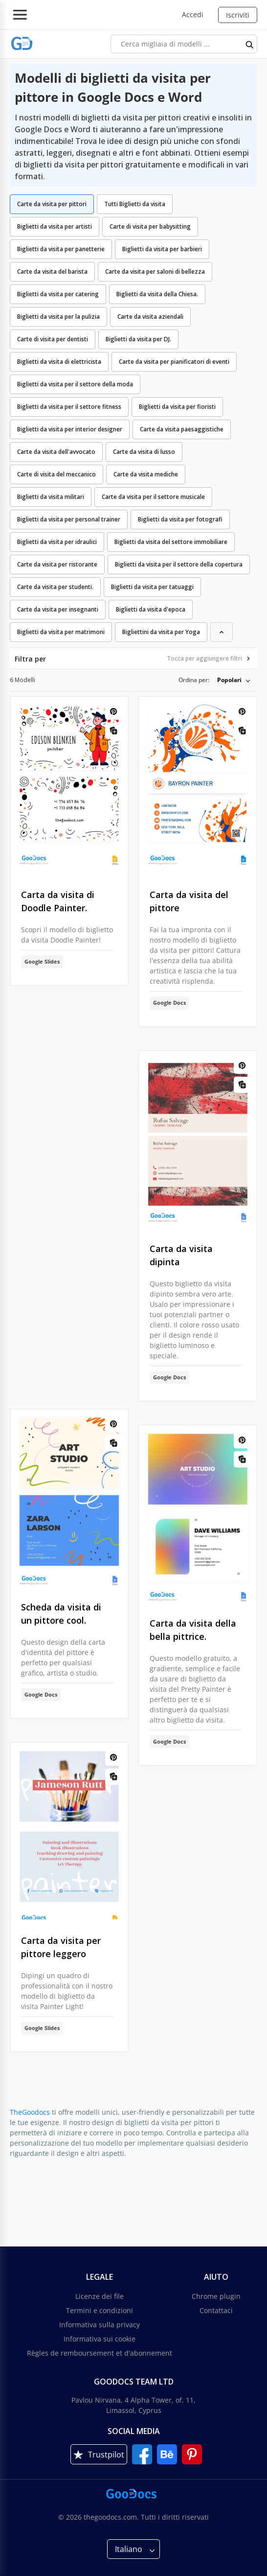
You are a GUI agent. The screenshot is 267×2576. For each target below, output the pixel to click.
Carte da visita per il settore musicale (153, 497)
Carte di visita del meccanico (56, 474)
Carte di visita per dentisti (52, 339)
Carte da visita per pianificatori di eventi (174, 361)
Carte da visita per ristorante (57, 564)
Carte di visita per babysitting (150, 226)
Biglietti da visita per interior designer (69, 429)
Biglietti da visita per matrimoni (61, 632)
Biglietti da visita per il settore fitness (69, 406)
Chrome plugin (216, 2296)
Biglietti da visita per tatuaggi (152, 587)
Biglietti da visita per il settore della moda (75, 384)
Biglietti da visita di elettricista (59, 361)
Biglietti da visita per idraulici (57, 542)
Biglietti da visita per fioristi (177, 406)
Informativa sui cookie (99, 2338)
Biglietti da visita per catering (58, 294)
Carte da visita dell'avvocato (56, 452)
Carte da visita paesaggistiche (181, 429)
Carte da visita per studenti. (55, 587)
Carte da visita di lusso (144, 452)
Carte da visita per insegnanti (57, 609)
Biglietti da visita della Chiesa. (157, 294)
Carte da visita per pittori (52, 204)
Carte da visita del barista (52, 271)
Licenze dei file (99, 2296)
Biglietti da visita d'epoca (150, 609)
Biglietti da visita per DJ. (138, 339)
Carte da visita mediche (145, 474)
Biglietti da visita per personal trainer (68, 519)
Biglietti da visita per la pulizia (58, 316)
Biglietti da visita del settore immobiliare (170, 542)
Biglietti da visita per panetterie (61, 249)
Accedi (192, 14)
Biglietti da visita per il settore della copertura (179, 564)
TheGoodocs (30, 2112)
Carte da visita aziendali (150, 316)
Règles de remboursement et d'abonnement (99, 2353)
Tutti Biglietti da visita (134, 204)
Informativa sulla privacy (99, 2324)
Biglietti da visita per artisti (54, 226)
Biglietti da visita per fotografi (180, 519)
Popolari (229, 680)
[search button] (250, 44)
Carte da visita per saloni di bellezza (155, 271)
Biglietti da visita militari (50, 497)
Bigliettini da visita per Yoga (161, 632)
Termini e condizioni (99, 2310)
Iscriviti (237, 15)
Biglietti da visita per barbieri (162, 249)
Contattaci (216, 2310)
